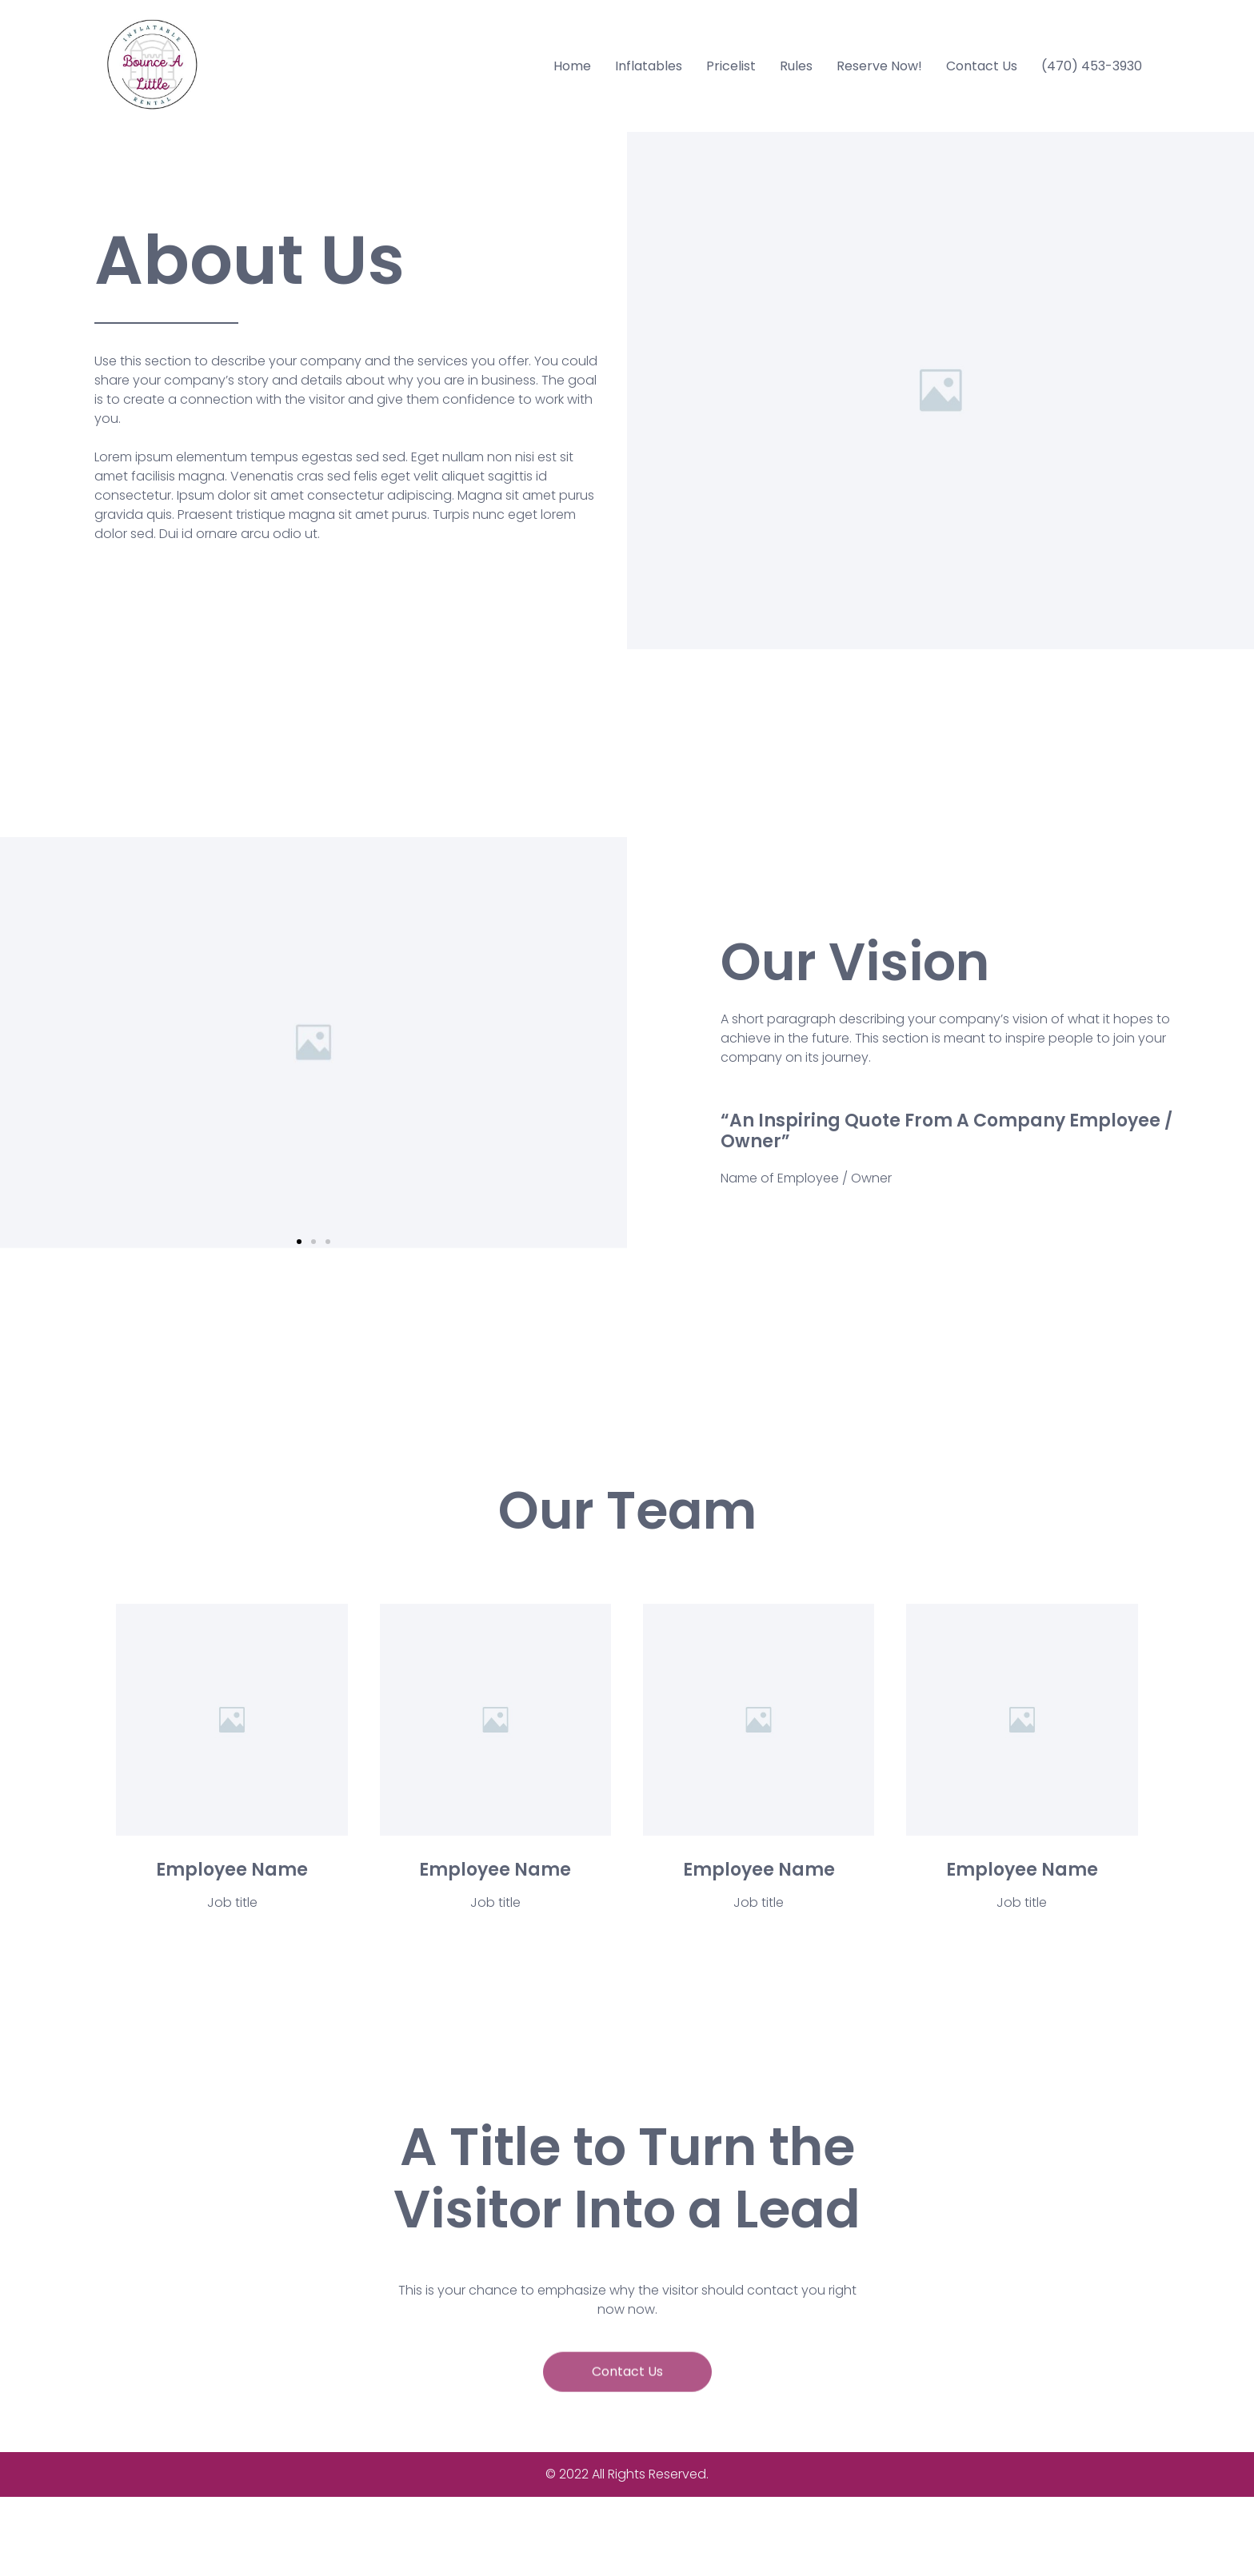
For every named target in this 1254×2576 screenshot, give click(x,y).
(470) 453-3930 (1091, 66)
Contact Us (981, 66)
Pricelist (731, 66)
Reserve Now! (879, 66)
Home (572, 66)
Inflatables (648, 66)
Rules (796, 66)
